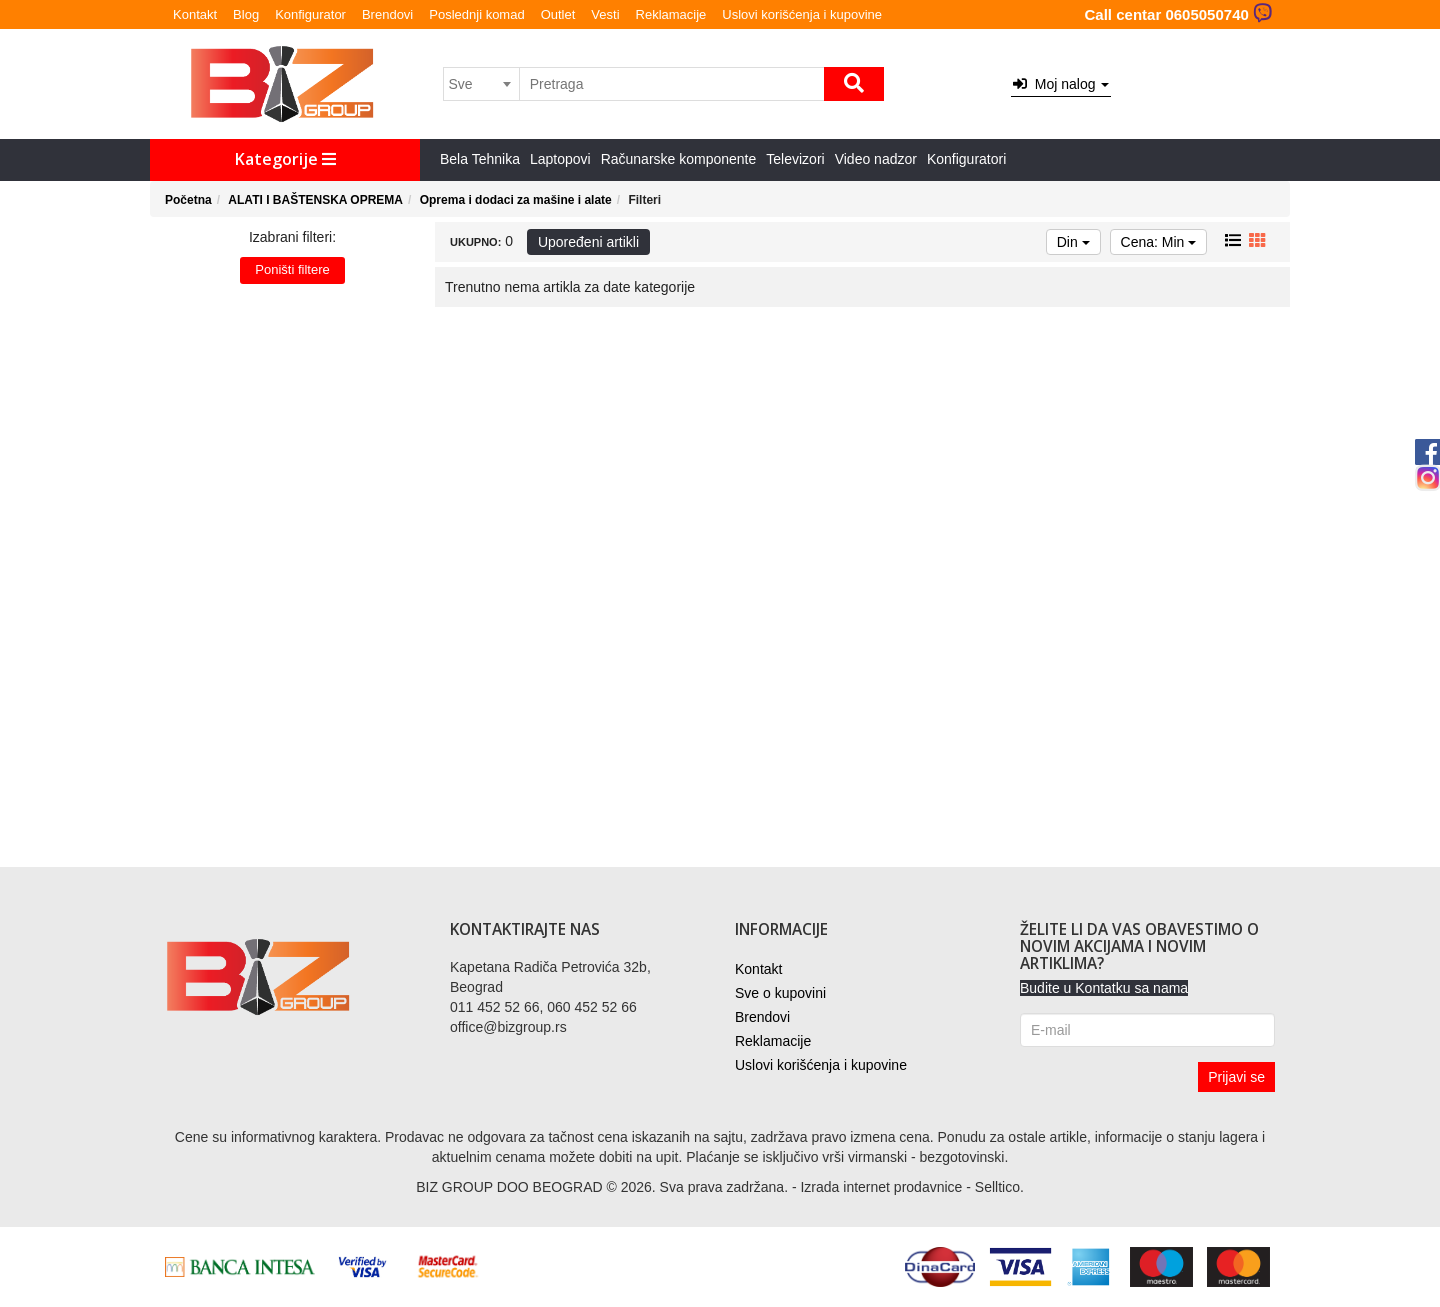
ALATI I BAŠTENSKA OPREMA (315, 200)
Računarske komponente (679, 159)
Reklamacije (671, 14)
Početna (188, 200)
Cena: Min (1159, 242)
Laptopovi (560, 159)
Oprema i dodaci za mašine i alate (516, 200)
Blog (246, 14)
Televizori (795, 159)
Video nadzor (876, 159)
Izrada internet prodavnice (881, 1187)
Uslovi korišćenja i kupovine (802, 14)
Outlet (558, 14)
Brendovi (387, 14)
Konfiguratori (966, 159)
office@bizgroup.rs (508, 1027)
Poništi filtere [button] (292, 269)
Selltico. (999, 1187)
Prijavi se (1236, 1077)
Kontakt (195, 14)
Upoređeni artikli (588, 242)
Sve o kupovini (780, 993)
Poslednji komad (476, 14)
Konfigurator (310, 14)
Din (1073, 242)
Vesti (605, 14)
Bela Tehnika (480, 159)
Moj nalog (1061, 84)
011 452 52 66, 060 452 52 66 (543, 1007)
